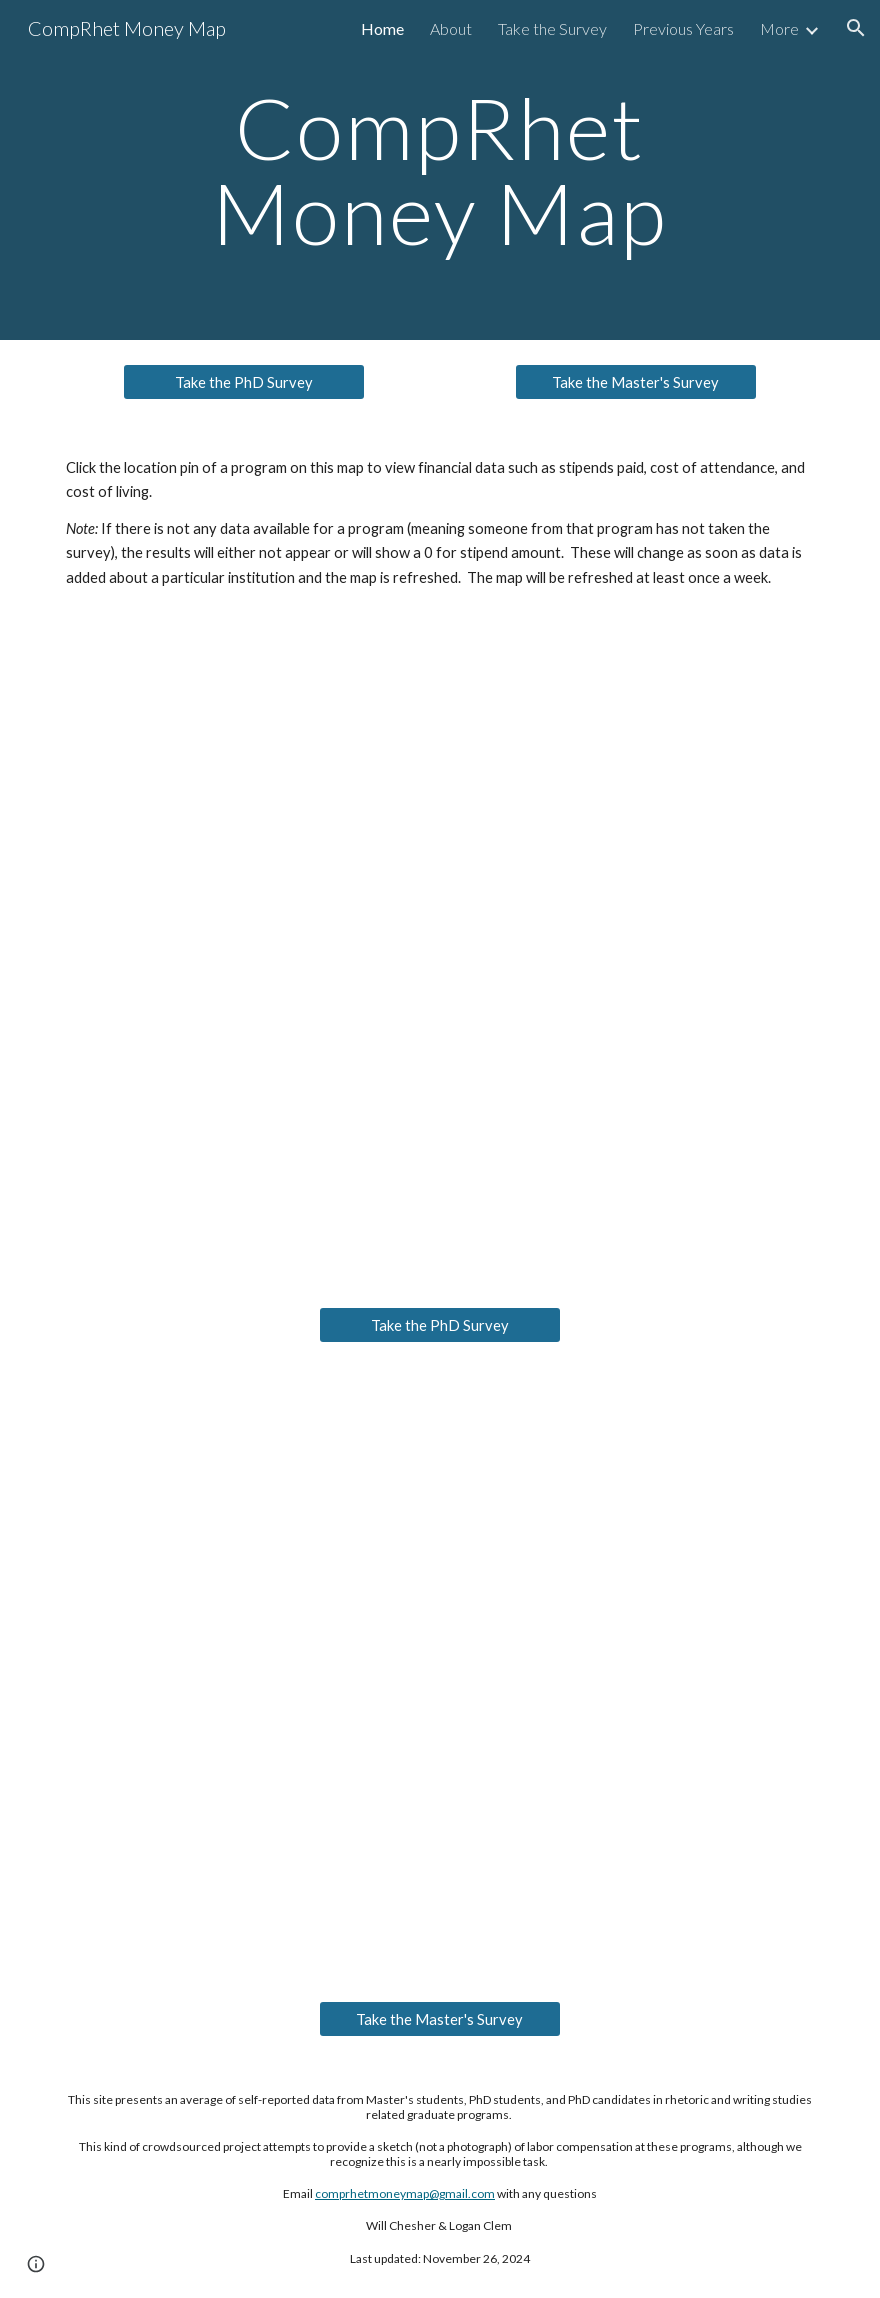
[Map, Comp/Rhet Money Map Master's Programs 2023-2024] (440, 1672)
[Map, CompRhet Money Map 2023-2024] (440, 952)
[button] (856, 28)
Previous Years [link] (683, 28)
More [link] (779, 28)
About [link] (451, 28)
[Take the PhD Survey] (244, 382)
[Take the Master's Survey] (636, 382)
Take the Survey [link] (552, 28)
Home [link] (382, 28)
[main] (439, 170)
